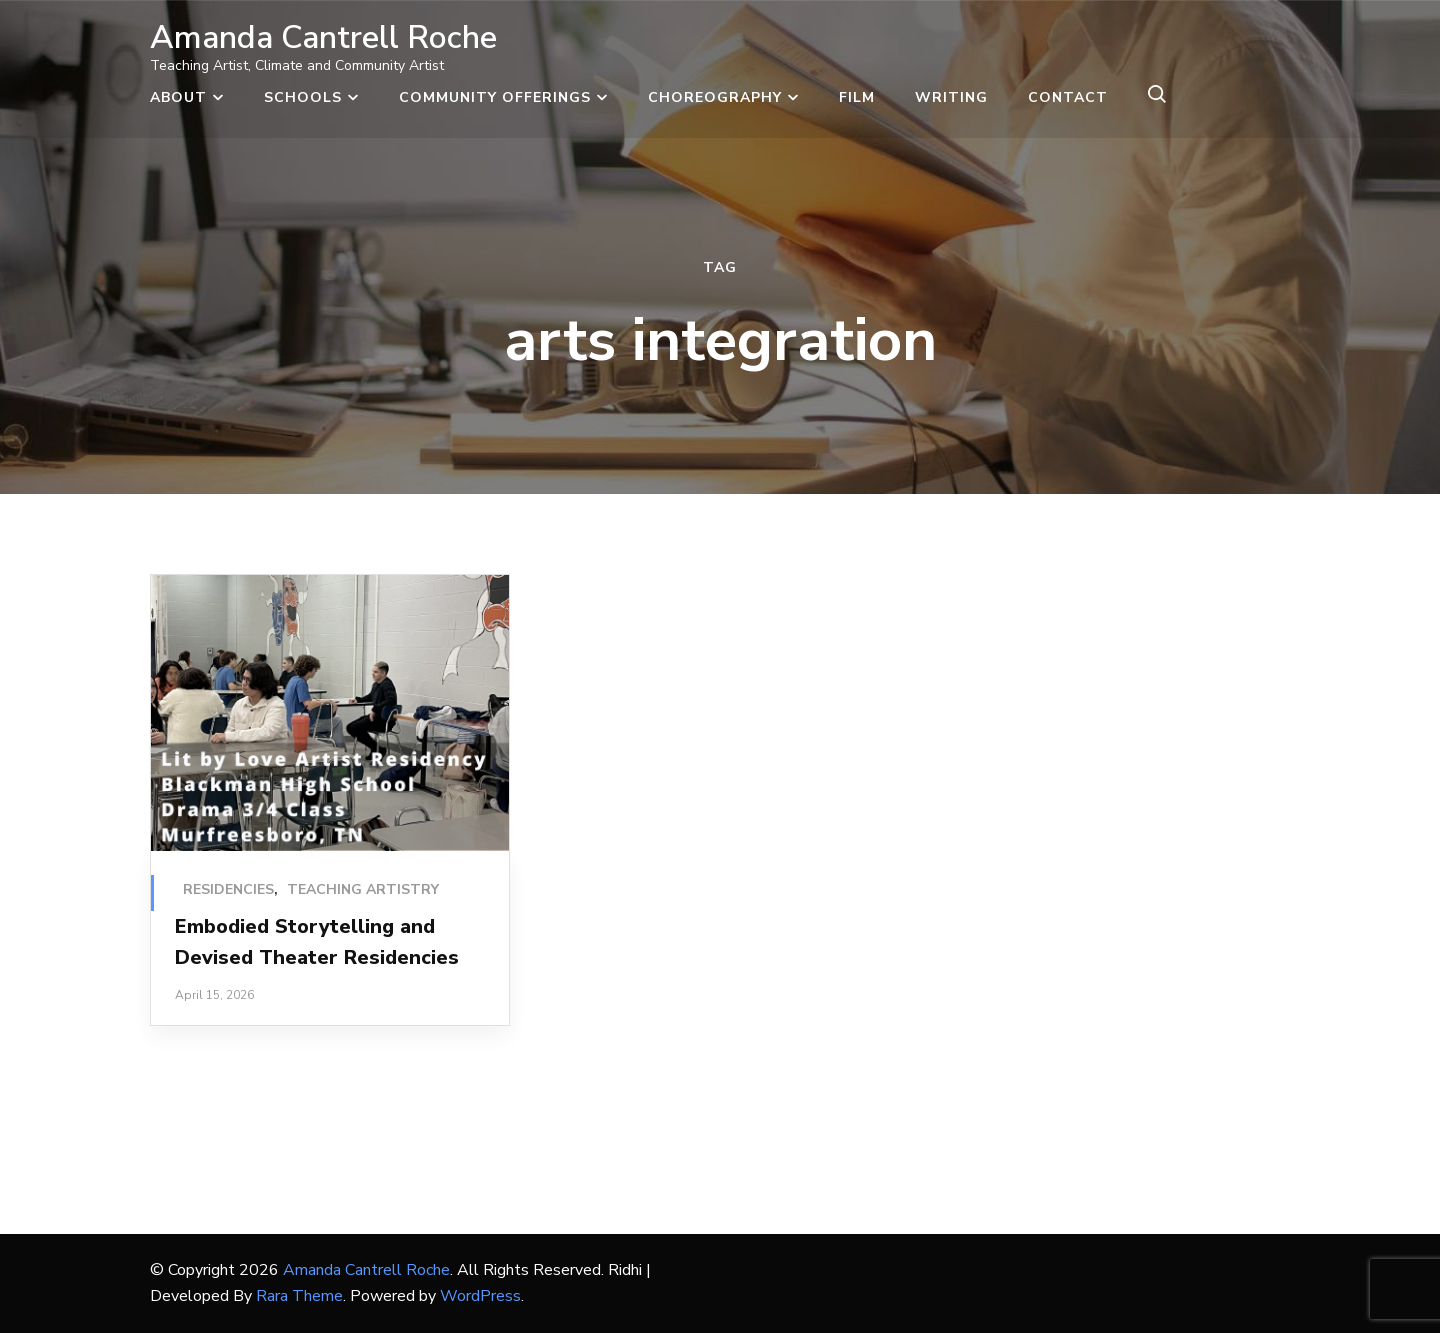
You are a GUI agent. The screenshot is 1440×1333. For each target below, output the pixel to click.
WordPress (480, 1296)
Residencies (228, 889)
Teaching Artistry (363, 889)
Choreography (715, 97)
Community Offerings (495, 97)
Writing (951, 97)
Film (857, 97)
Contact (1068, 97)
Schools (303, 97)
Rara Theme (299, 1296)
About (178, 97)
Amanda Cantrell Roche (323, 37)
